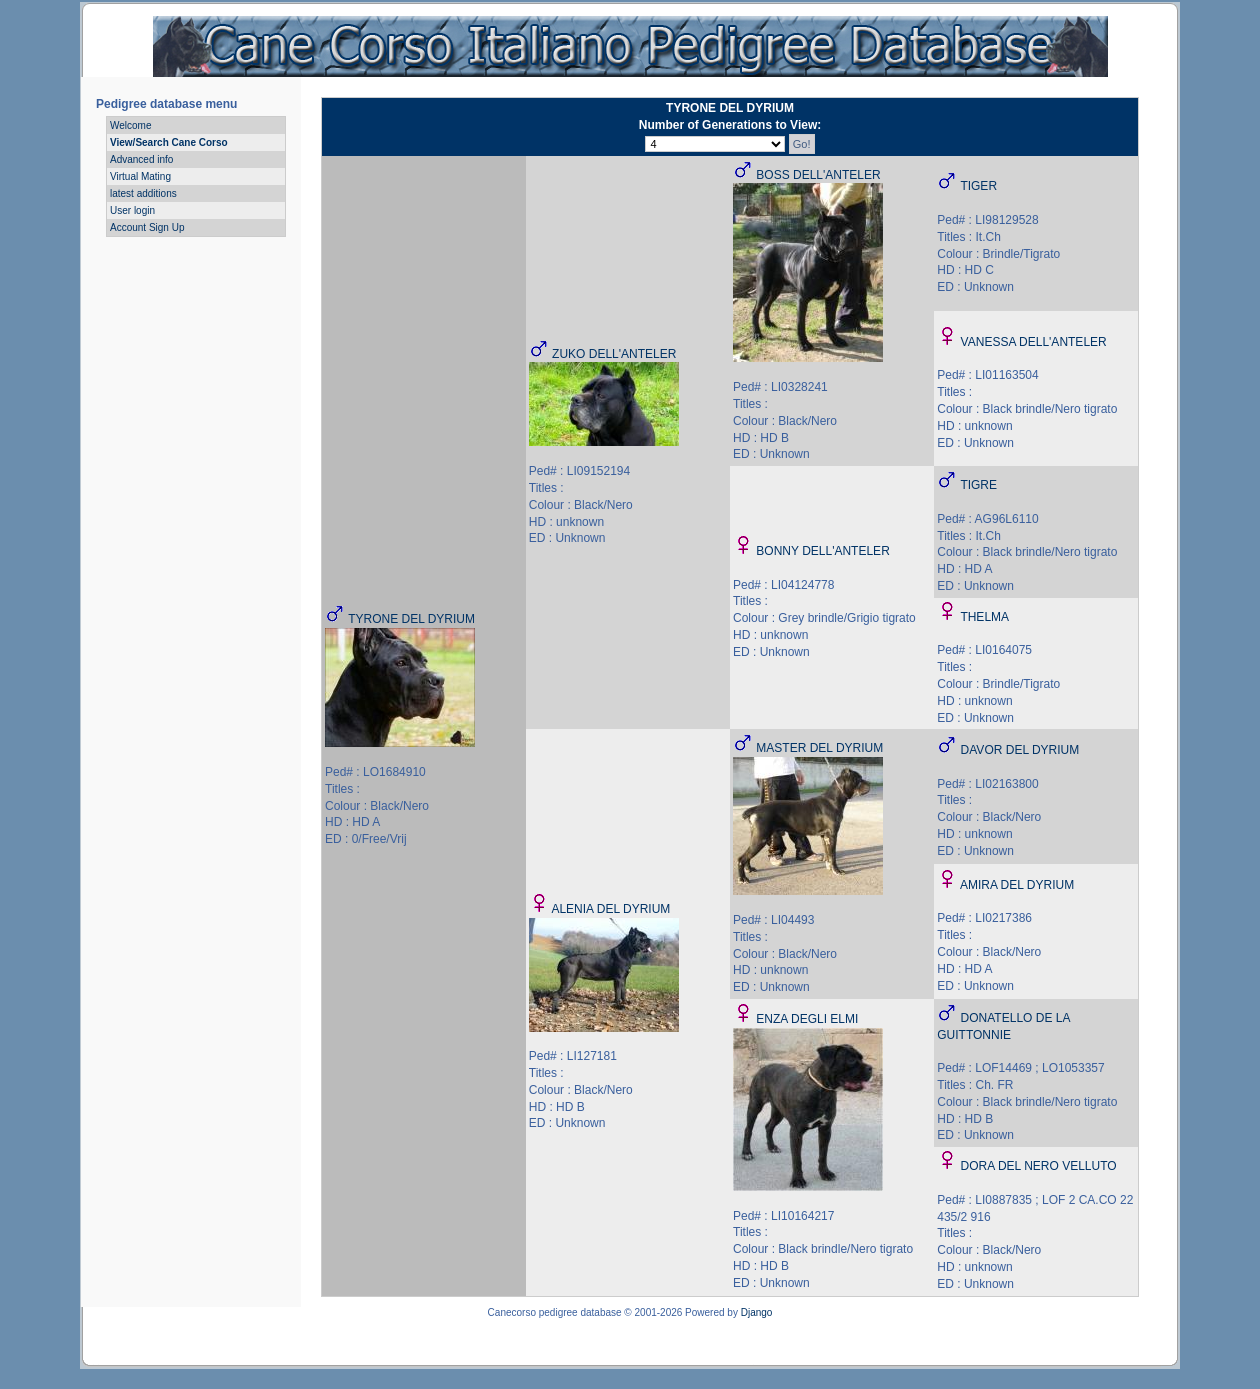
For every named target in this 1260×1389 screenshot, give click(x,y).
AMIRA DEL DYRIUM (1017, 885)
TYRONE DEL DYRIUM (411, 619)
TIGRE (978, 485)
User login (132, 210)
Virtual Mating (140, 176)
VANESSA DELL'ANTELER (1034, 342)
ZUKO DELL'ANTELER (614, 354)
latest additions (143, 193)
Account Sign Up (147, 227)
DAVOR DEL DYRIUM (1020, 750)
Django (757, 1312)
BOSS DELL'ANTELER (818, 175)
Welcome (131, 125)
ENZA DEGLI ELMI (807, 1019)
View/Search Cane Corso (169, 142)
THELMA (984, 617)
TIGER (978, 186)
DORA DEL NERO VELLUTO (1039, 1166)
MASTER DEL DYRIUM (819, 748)
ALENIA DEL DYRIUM (610, 909)
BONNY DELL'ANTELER (822, 551)
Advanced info (141, 159)
